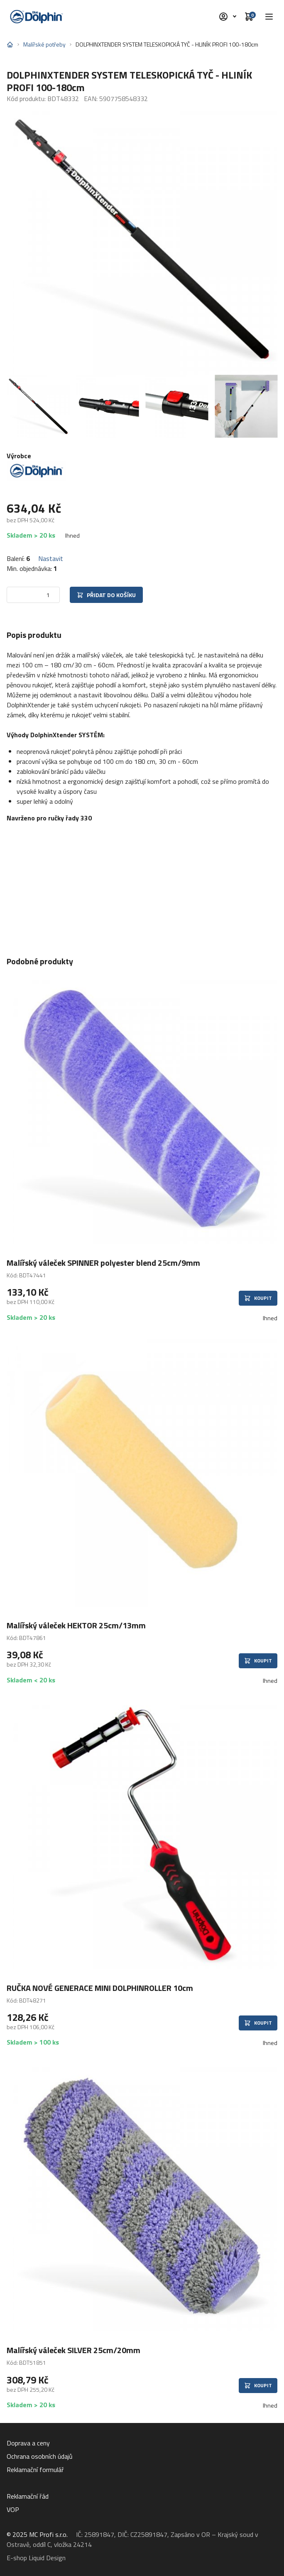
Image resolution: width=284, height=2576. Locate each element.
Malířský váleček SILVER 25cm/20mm (73, 2350)
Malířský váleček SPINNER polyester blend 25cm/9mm (103, 1262)
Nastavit (50, 558)
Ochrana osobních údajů (40, 2456)
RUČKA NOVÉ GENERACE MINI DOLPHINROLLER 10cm (100, 1987)
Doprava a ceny (28, 2443)
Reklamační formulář (35, 2470)
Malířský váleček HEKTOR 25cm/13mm (76, 1625)
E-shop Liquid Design (36, 2558)
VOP (13, 2509)
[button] (269, 16)
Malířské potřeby (44, 44)
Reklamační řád (28, 2496)
